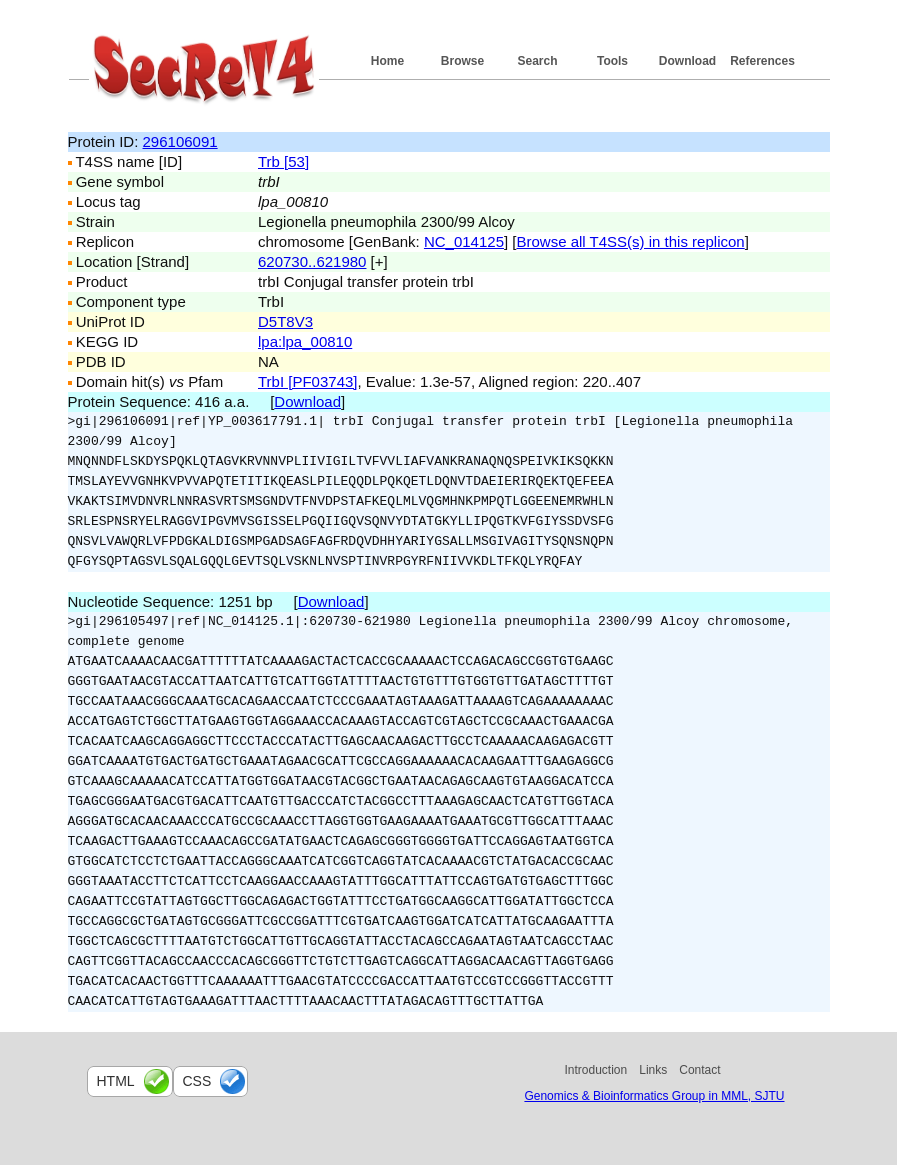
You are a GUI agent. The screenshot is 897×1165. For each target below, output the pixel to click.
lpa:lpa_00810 (305, 341)
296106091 (180, 141)
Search (537, 61)
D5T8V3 (285, 321)
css (197, 1081)
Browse (462, 61)
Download (687, 61)
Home (387, 61)
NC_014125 (464, 241)
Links (653, 1070)
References (762, 61)
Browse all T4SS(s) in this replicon (631, 241)
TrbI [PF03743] (308, 381)
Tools (612, 61)
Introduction (596, 1070)
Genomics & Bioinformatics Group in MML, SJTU (654, 1096)
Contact (699, 1070)
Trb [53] (283, 161)
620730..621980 (312, 261)
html (116, 1081)
